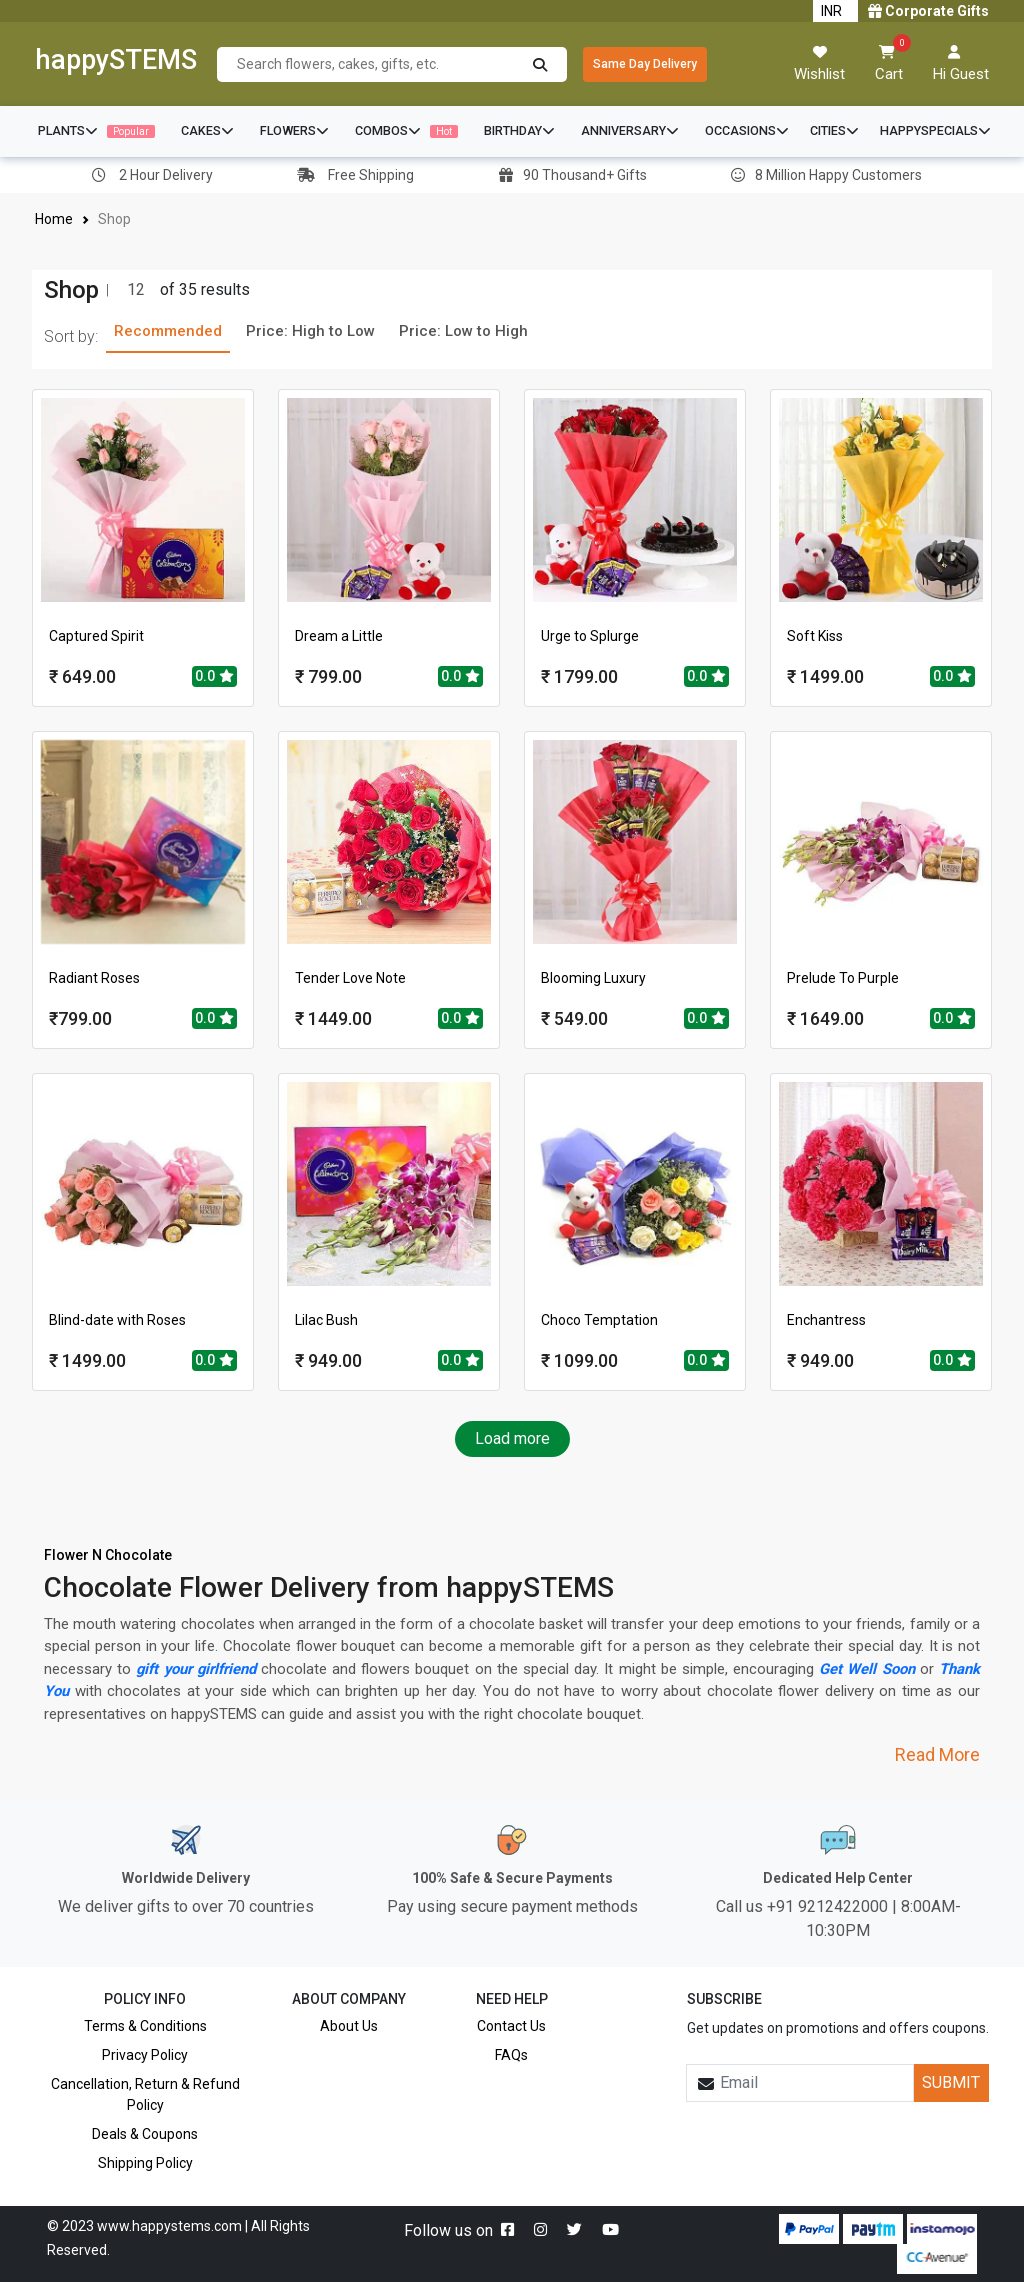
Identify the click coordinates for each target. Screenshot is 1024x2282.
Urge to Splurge (590, 636)
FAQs (511, 2055)
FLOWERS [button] (294, 130)
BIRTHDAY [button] (519, 130)
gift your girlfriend (197, 1669)
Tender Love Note (350, 978)
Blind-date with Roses (117, 1320)
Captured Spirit (96, 636)
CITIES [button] (834, 130)
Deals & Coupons (145, 2134)
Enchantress (826, 1320)
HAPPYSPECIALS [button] (935, 130)
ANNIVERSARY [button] (630, 130)
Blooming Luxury (593, 978)
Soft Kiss (815, 636)
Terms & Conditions (145, 2026)
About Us (349, 2026)
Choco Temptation (599, 1320)
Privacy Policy (145, 2055)
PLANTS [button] (96, 130)
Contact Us (511, 2026)
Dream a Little (339, 636)
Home (54, 219)
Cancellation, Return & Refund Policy (145, 2094)
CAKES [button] (207, 130)
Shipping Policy (145, 2163)
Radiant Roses (94, 978)
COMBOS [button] (406, 130)
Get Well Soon (867, 1669)
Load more (512, 1438)
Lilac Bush (326, 1320)
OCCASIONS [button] (747, 130)
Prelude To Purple (843, 978)
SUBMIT (951, 2082)
